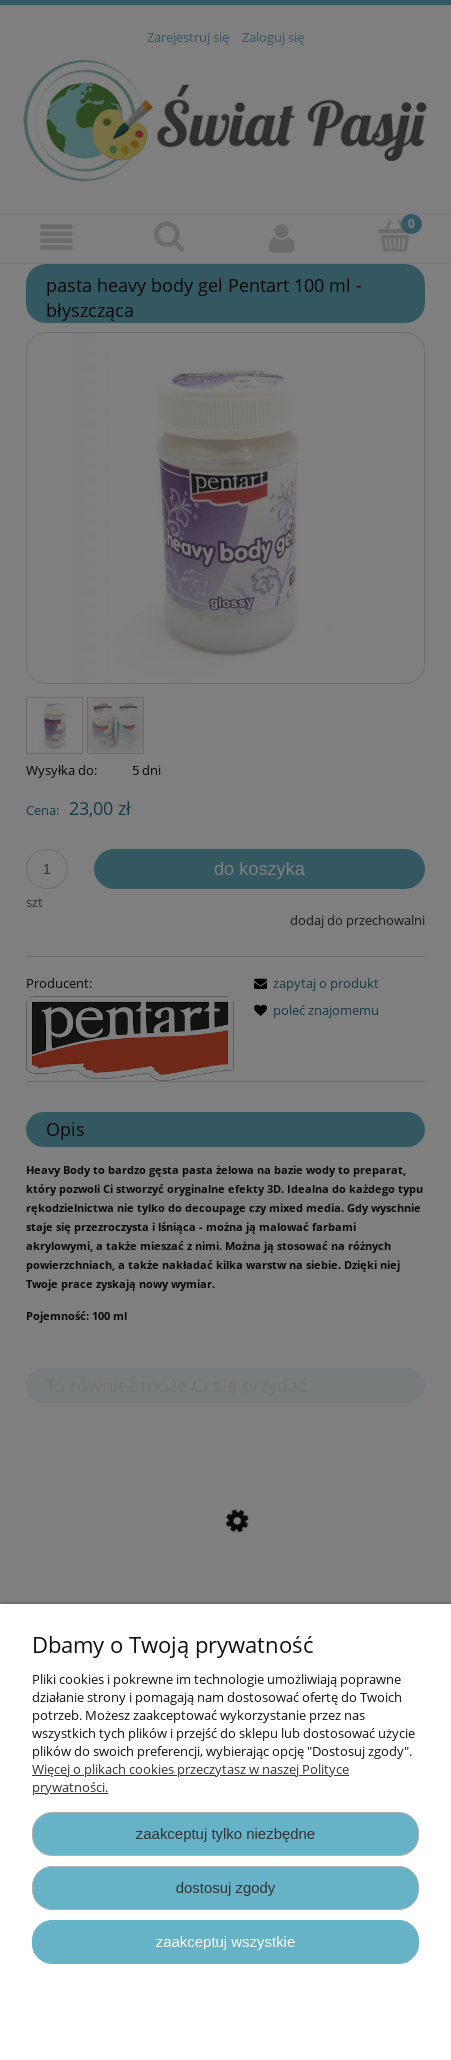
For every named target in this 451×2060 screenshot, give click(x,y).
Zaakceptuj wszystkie (225, 1941)
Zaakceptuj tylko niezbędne (225, 1833)
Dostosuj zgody (226, 1887)
